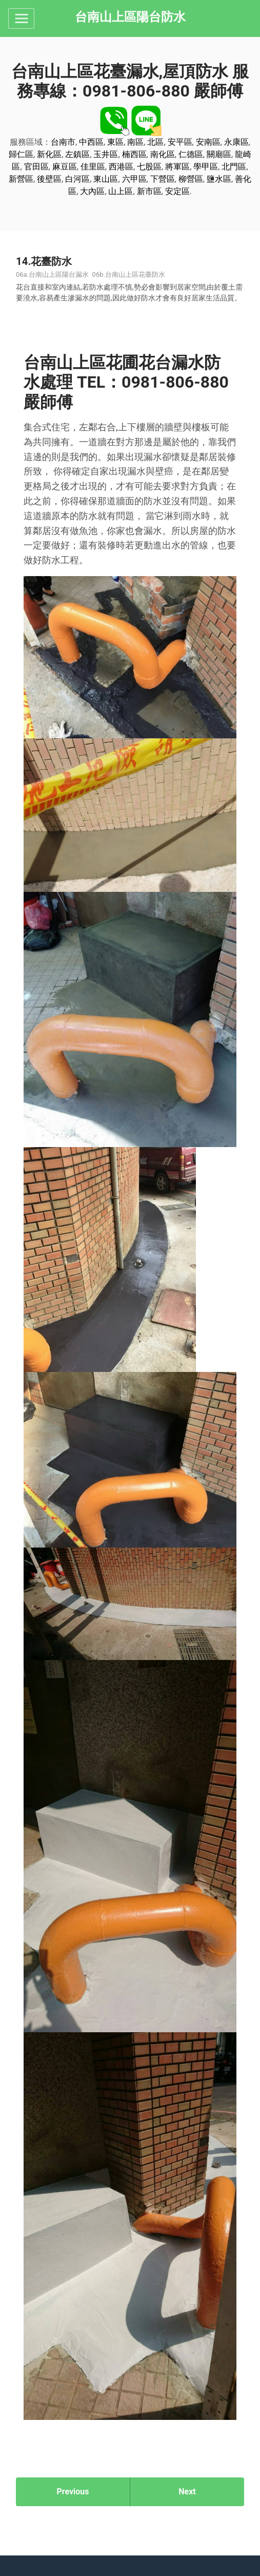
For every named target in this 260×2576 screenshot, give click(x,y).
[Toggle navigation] (21, 18)
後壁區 (49, 179)
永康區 (236, 142)
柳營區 (190, 179)
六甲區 (134, 179)
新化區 (49, 154)
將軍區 (177, 166)
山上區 (120, 191)
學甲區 (205, 166)
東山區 (105, 179)
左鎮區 (77, 154)
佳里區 (93, 166)
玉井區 (105, 154)
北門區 (234, 166)
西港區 (121, 166)
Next (186, 2491)
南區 (135, 142)
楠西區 (134, 154)
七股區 (149, 166)
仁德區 (190, 154)
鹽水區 (219, 179)
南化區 (162, 154)
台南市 (63, 142)
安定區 (177, 191)
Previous (72, 2491)
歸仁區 (21, 154)
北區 (155, 142)
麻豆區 (64, 166)
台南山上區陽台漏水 (59, 274)
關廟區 (219, 154)
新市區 (149, 191)
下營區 (162, 179)
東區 (115, 142)
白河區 (77, 179)
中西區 (91, 142)
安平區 (180, 142)
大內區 (92, 191)
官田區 (36, 166)
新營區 (21, 179)
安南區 (208, 142)
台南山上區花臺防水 (135, 274)
